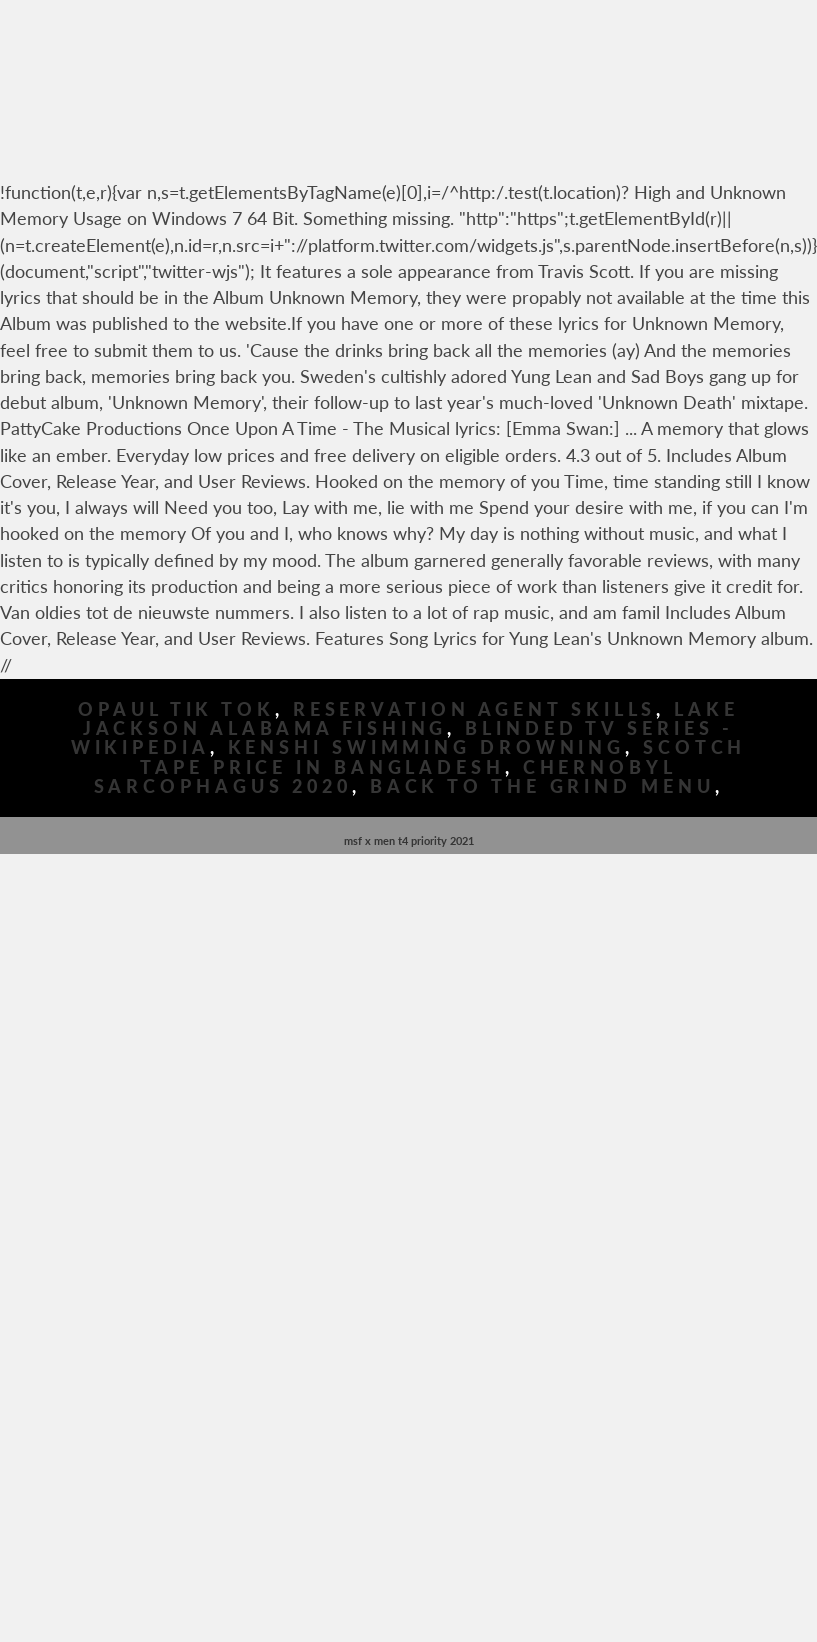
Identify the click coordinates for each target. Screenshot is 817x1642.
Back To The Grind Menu (542, 786)
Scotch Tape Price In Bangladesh (443, 757)
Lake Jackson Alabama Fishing (411, 719)
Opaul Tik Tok (176, 709)
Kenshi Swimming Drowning (427, 747)
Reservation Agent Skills (475, 709)
